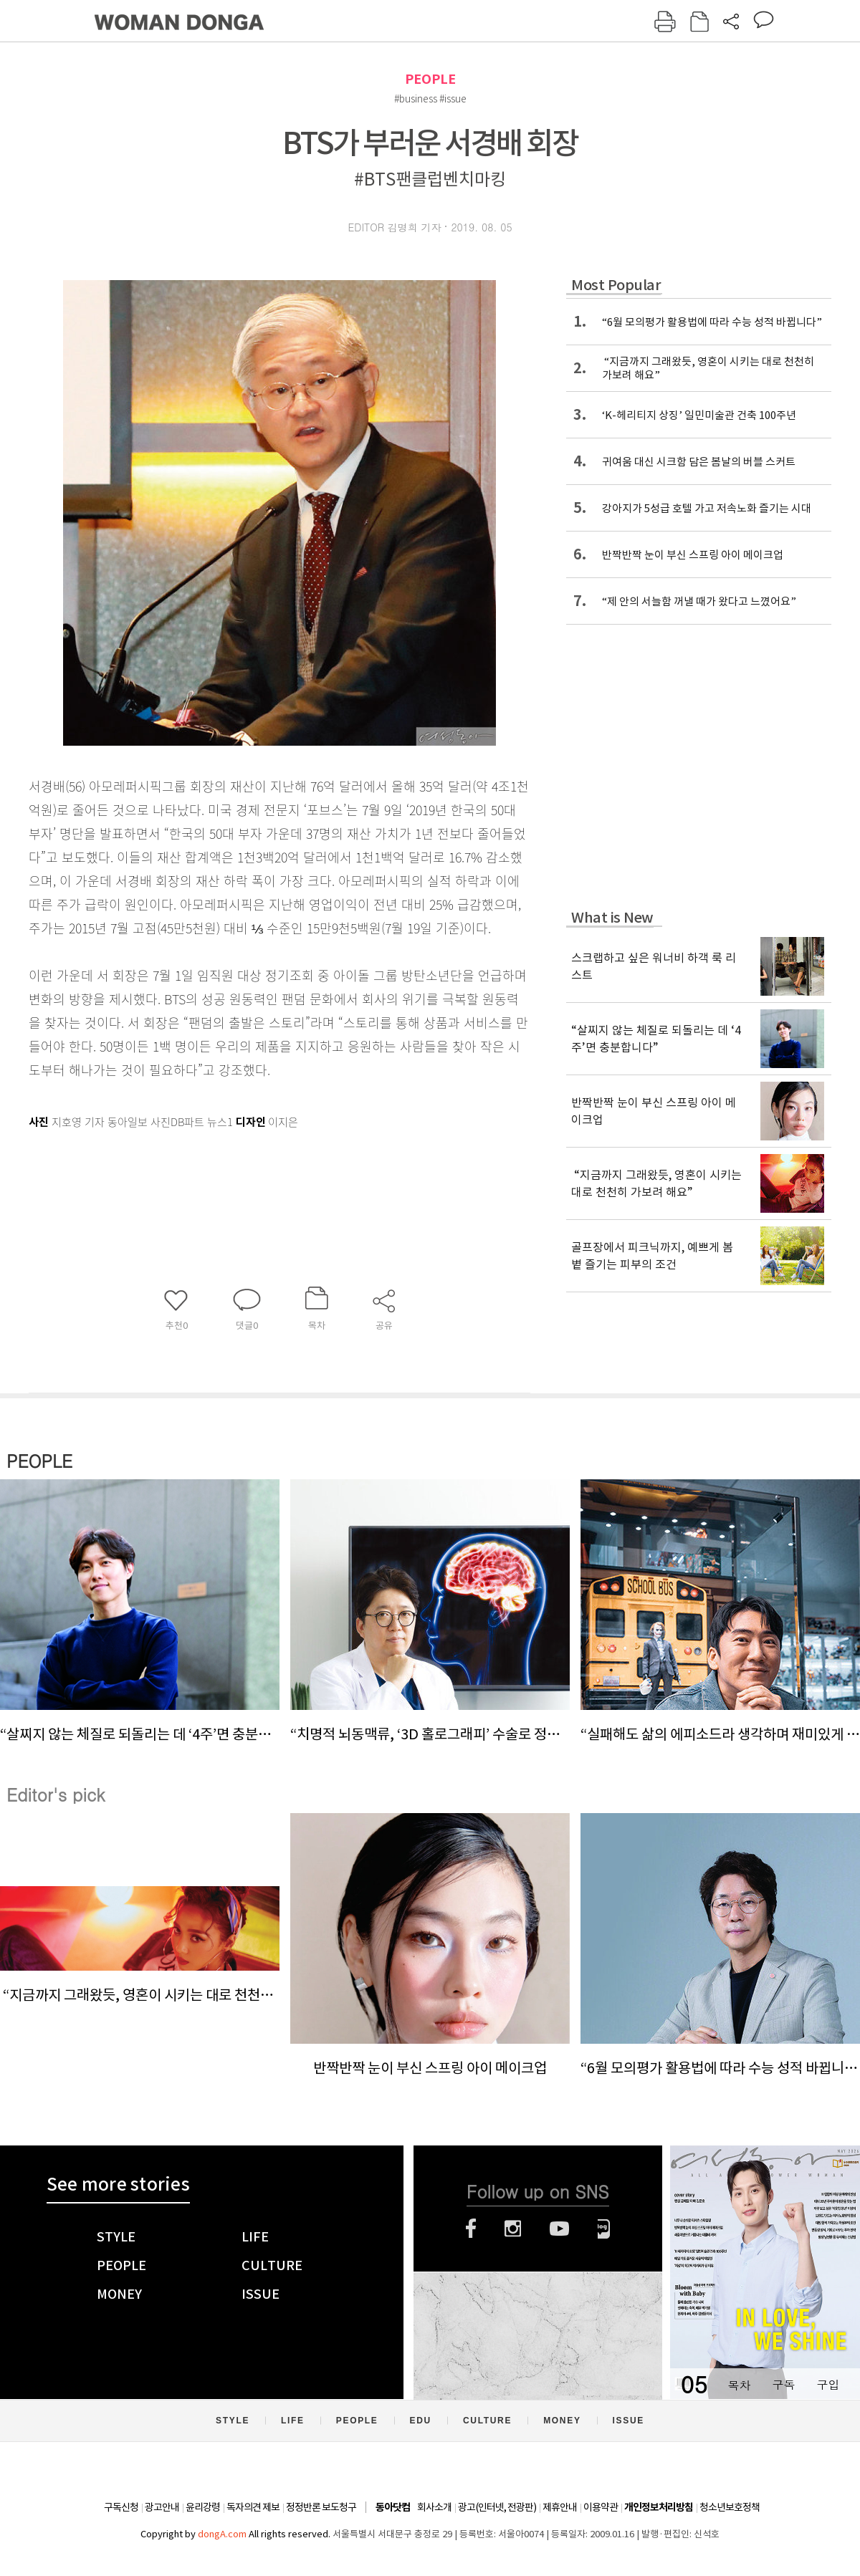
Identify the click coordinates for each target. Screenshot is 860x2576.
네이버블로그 (604, 2228)
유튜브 (559, 2228)
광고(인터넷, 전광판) (497, 2507)
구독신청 (121, 2507)
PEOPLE (430, 79)
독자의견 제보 (253, 2507)
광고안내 (162, 2507)
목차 (738, 2384)
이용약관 (600, 2507)
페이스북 (471, 2228)
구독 (783, 2384)
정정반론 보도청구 (321, 2507)
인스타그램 (513, 2228)
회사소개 (434, 2507)
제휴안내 (560, 2507)
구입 (827, 2384)
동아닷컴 (393, 2507)
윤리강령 (203, 2507)
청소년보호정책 (729, 2507)
